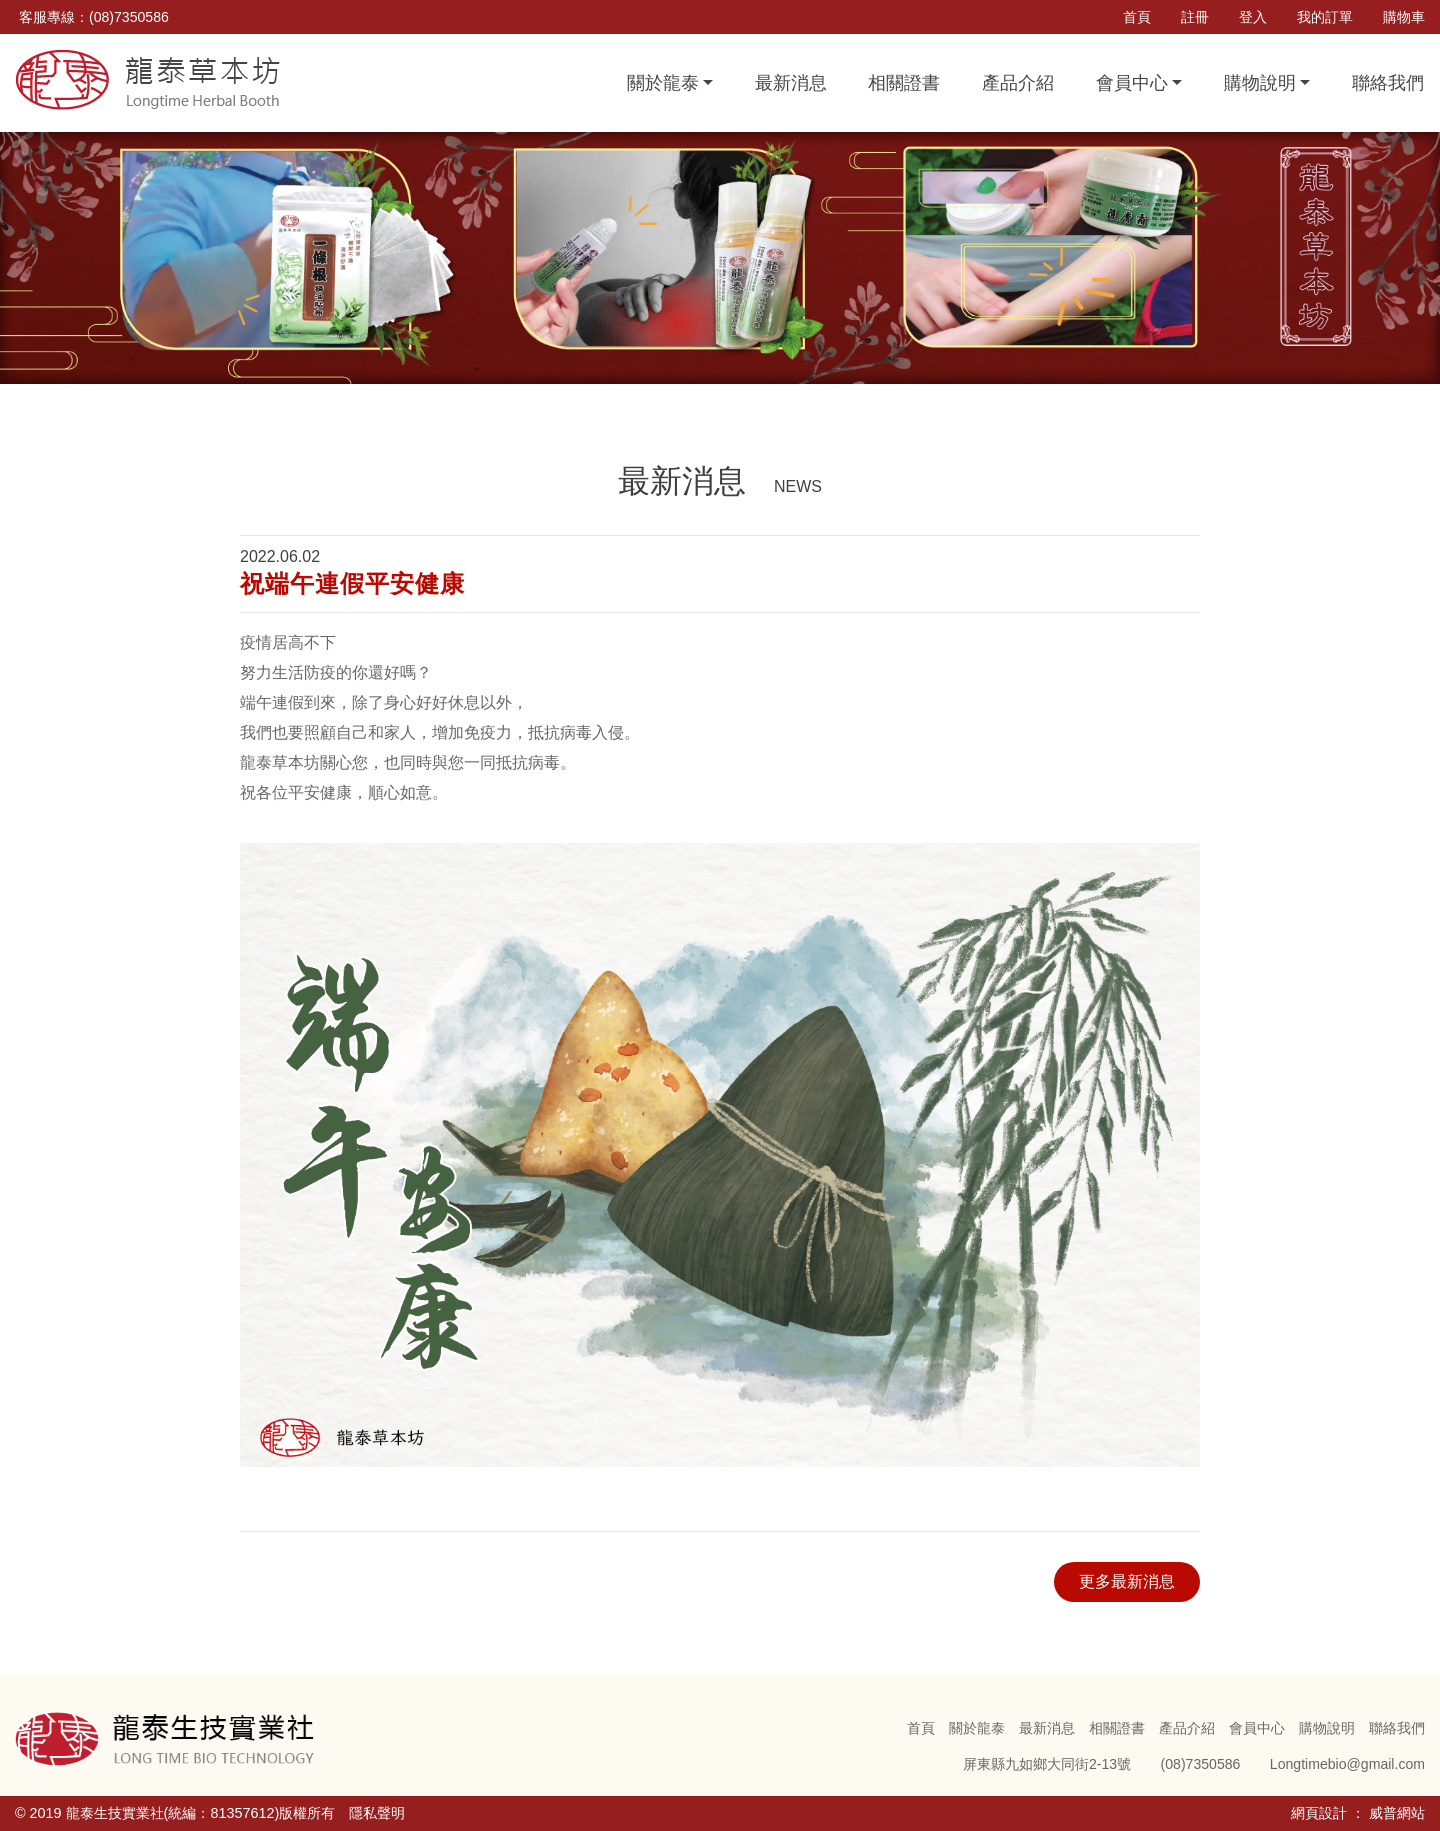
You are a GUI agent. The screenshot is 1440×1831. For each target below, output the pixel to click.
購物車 (1404, 17)
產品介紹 (1018, 83)
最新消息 (791, 83)
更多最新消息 (1127, 1581)
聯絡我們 (1388, 83)
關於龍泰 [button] (663, 83)
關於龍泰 (977, 1728)
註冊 (1195, 17)
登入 (1253, 17)
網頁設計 (1319, 1813)
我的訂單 (1325, 17)
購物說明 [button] (1260, 83)
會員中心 (1257, 1728)
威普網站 (1397, 1813)
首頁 (1137, 17)
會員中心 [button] (1132, 83)
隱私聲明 (377, 1813)
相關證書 (904, 83)
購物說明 (1327, 1728)
